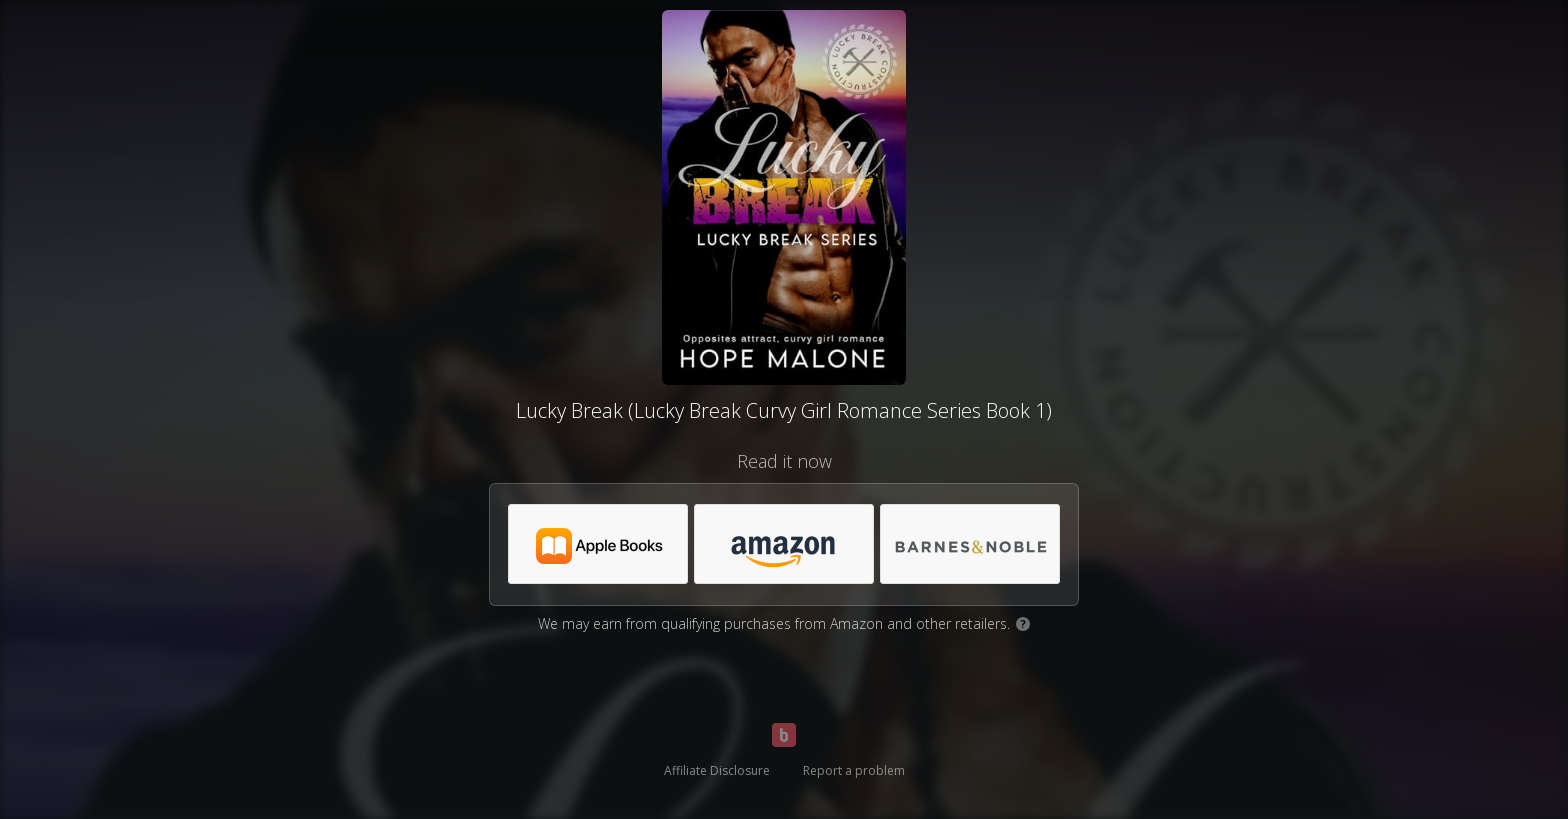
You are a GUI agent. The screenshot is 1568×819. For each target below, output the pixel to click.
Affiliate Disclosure (717, 770)
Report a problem (854, 770)
